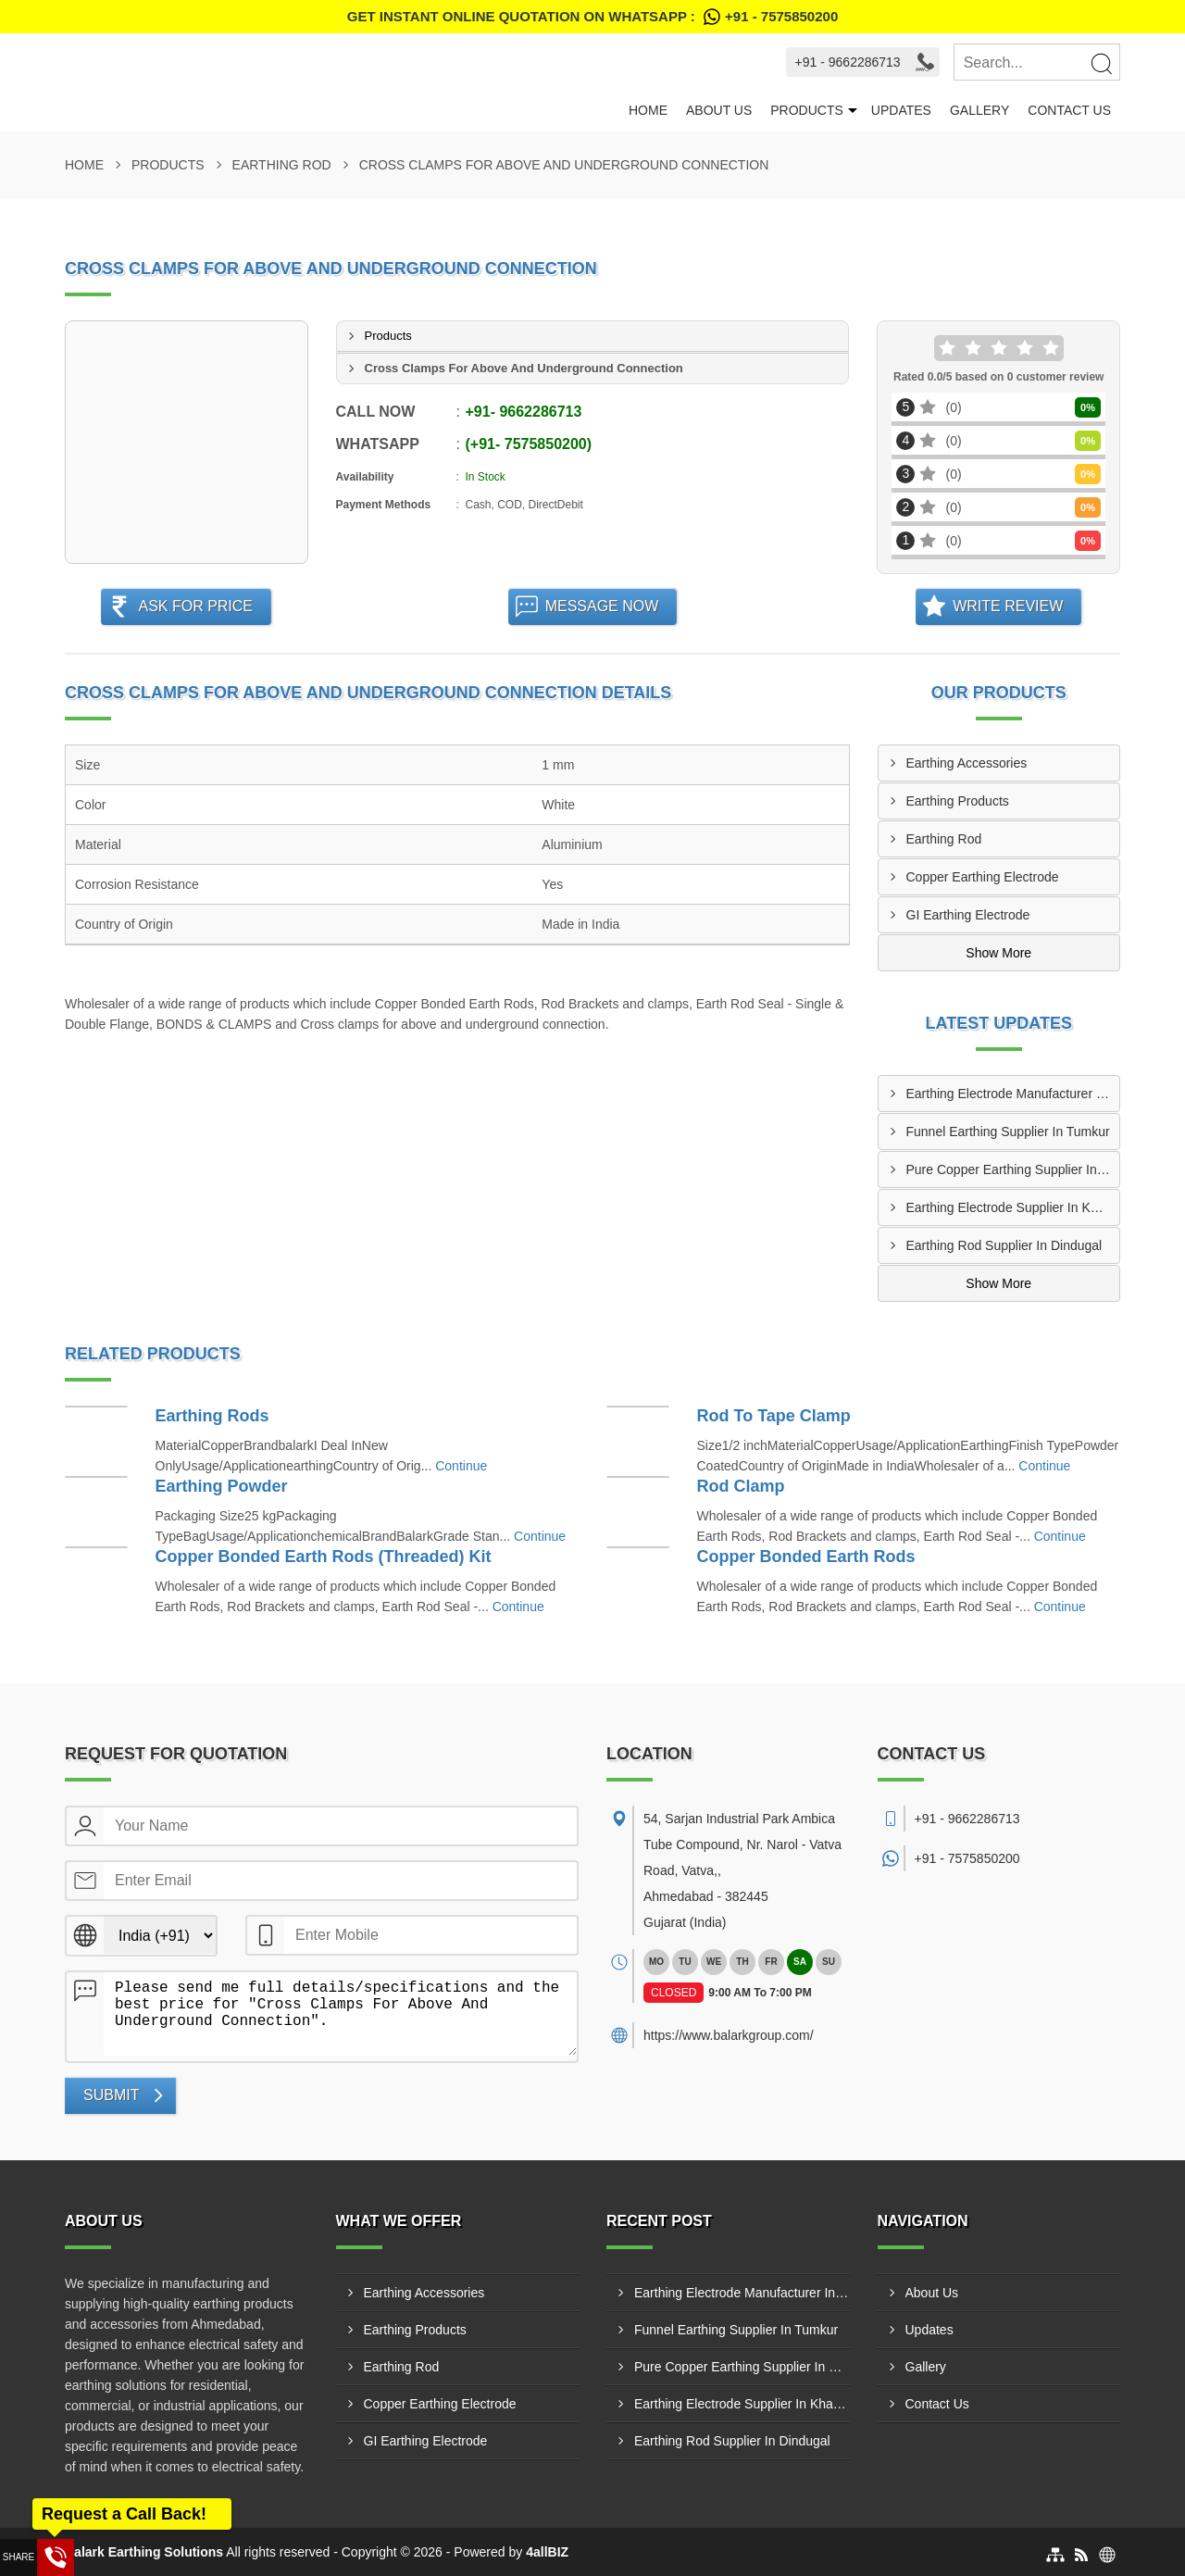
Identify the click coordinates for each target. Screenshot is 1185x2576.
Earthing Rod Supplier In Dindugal (1004, 1245)
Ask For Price (195, 606)
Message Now (602, 606)
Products (806, 110)
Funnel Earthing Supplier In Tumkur (1008, 1131)
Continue (461, 1465)
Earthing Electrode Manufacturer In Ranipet (1013, 1093)
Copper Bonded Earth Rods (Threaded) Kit (324, 1556)
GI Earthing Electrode (968, 914)
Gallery (979, 110)
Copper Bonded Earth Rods (806, 1556)
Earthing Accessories (967, 763)
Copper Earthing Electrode (982, 876)
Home (648, 110)
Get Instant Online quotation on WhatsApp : (592, 17)
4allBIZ (547, 2552)
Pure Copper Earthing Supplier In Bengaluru (1013, 1169)
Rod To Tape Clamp (774, 1416)
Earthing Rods (212, 1416)
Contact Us (1069, 110)
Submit (111, 2095)
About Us (719, 110)
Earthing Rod (281, 164)
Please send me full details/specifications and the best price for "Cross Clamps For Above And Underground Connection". (340, 2014)
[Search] (1100, 62)
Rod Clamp (741, 1486)
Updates (901, 110)
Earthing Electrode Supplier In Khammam (1013, 1207)
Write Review (1008, 606)
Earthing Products (957, 801)
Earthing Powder (222, 1486)
